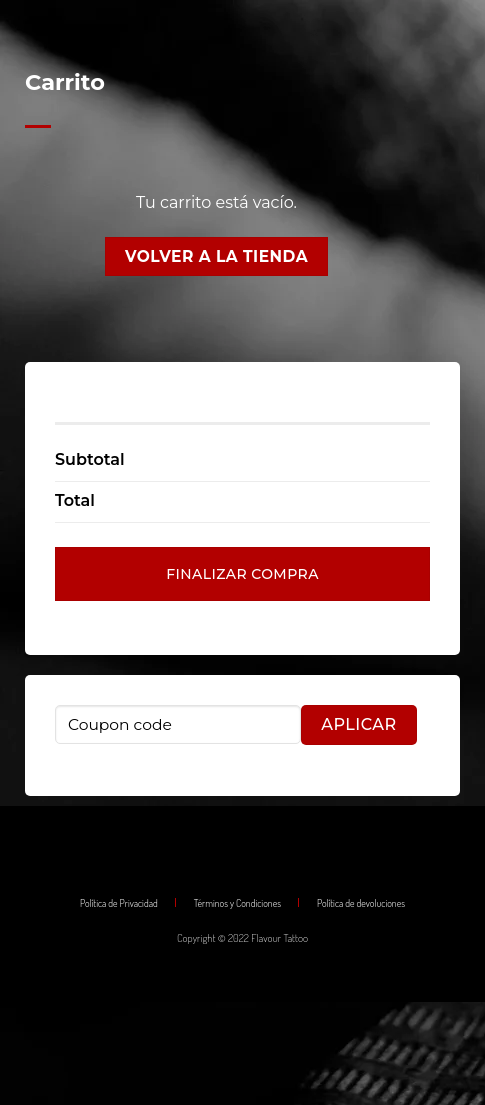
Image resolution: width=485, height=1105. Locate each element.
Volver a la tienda (216, 256)
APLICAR (358, 724)
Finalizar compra (242, 574)
